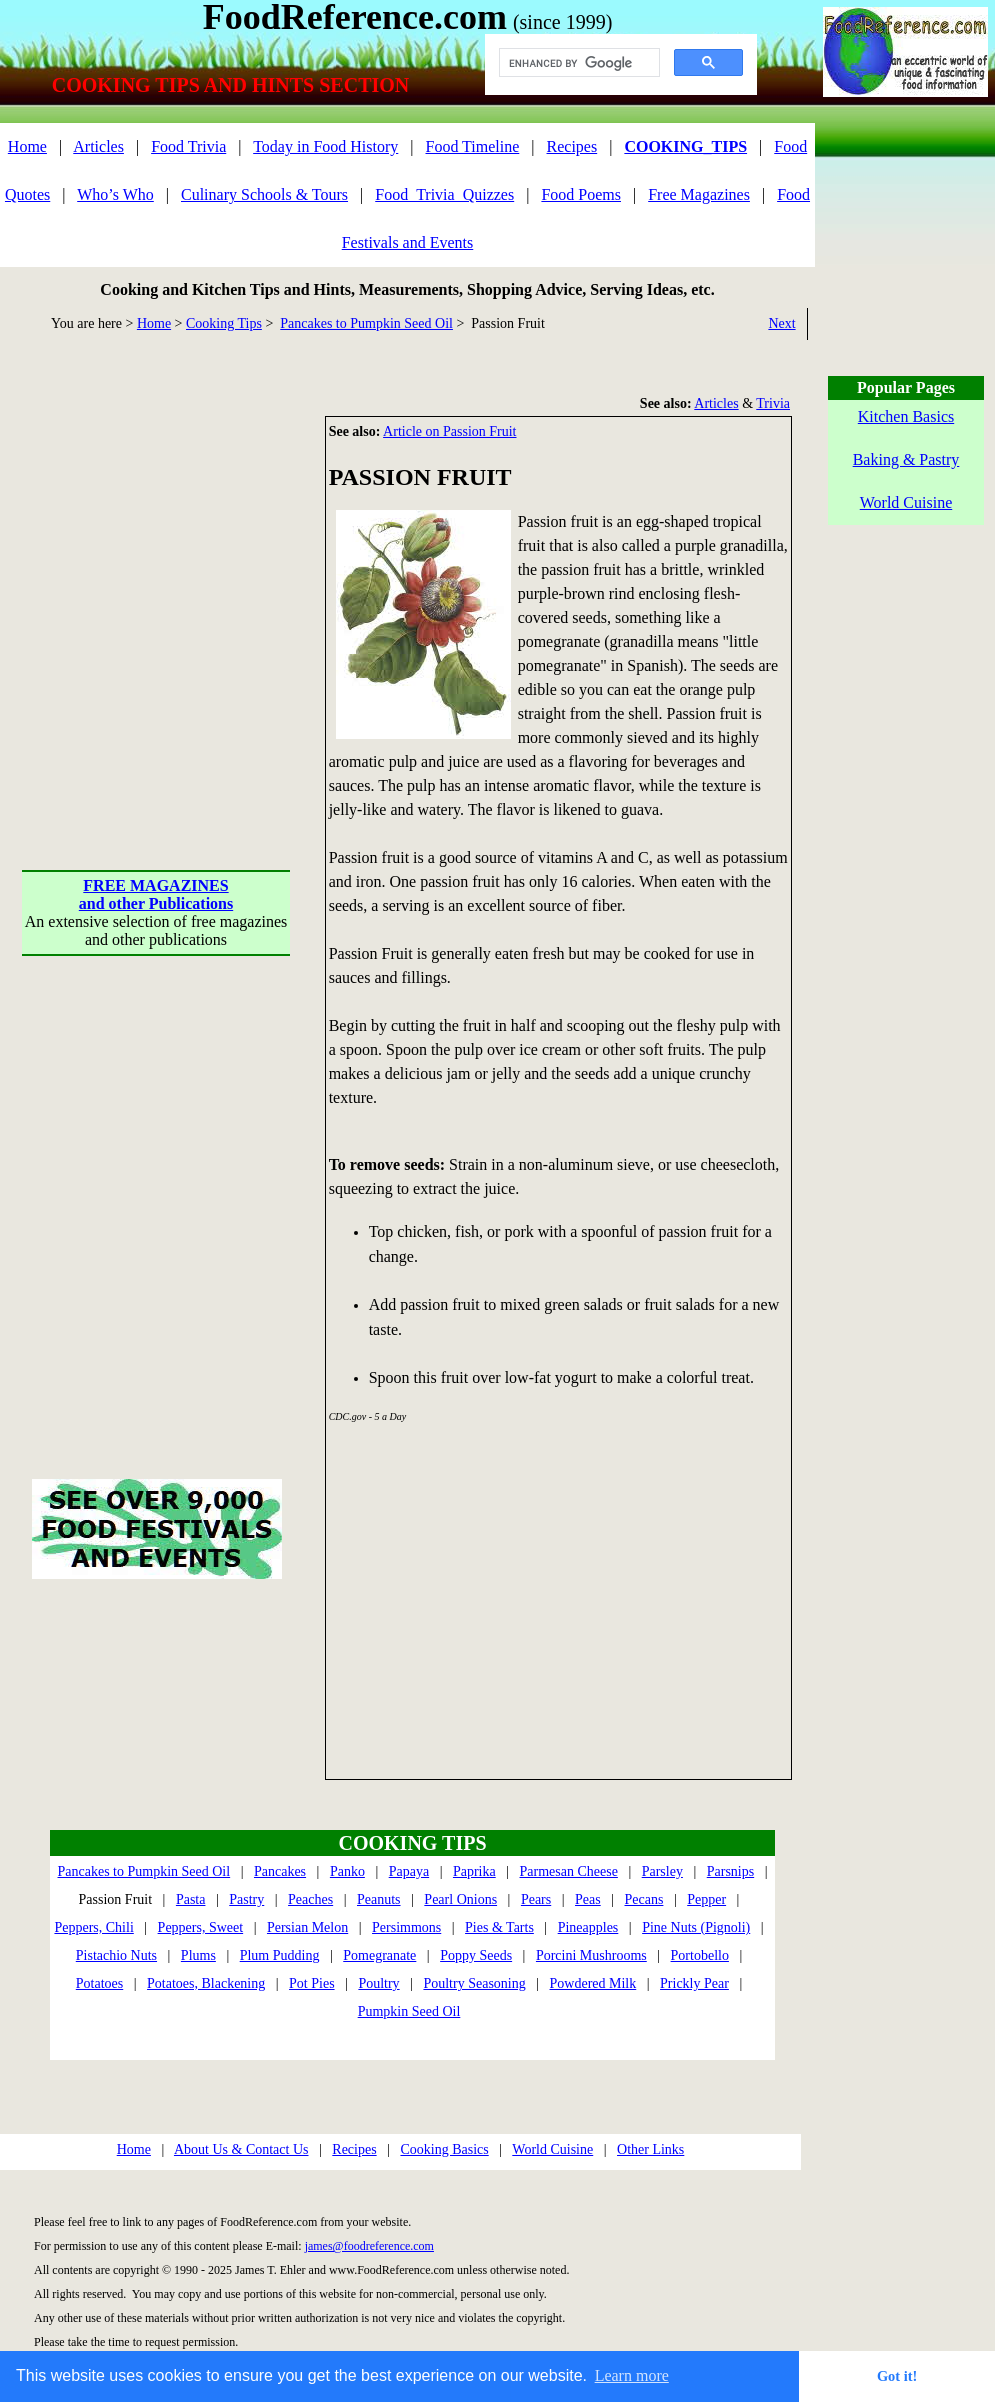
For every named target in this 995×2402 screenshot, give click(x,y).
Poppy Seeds (476, 1955)
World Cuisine (552, 2149)
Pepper (706, 1899)
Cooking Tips (224, 323)
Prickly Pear (694, 1983)
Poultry (378, 1983)
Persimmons (406, 1927)
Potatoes (99, 1983)
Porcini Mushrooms (591, 1955)
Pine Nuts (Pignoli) (696, 1927)
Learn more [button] (632, 2375)
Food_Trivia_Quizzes (444, 194)
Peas (588, 1899)
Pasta (191, 1899)
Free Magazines (699, 194)
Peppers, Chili (93, 1927)
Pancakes (280, 1871)
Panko (347, 1871)
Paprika (474, 1871)
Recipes (572, 146)
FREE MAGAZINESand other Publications (156, 894)
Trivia (773, 403)
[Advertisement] (187, 603)
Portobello (700, 1955)
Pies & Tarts (499, 1927)
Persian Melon (307, 1927)
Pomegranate (379, 1955)
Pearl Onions (460, 1899)
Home (27, 146)
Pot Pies (312, 1983)
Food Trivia (188, 146)
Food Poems (581, 194)
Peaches (310, 1899)
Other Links (650, 2149)
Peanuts (379, 1899)
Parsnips (730, 1871)
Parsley (662, 1871)
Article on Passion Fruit (449, 431)
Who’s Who (115, 194)
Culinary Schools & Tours (264, 194)
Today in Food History (325, 146)
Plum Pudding (280, 1955)
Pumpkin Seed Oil (409, 2011)
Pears (536, 1899)
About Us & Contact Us (241, 2149)
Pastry (246, 1899)
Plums (198, 1955)
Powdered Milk (593, 1983)
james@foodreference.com (369, 2246)
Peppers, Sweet (201, 1927)
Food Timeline (473, 146)
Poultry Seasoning (474, 1983)
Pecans (644, 1899)
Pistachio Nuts (116, 1955)
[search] (577, 63)
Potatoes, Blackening (206, 1983)
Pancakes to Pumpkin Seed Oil (366, 323)
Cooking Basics (444, 2149)
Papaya (409, 1871)
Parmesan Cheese (569, 1871)
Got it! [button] (897, 2376)
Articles (98, 146)
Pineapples (588, 1927)
